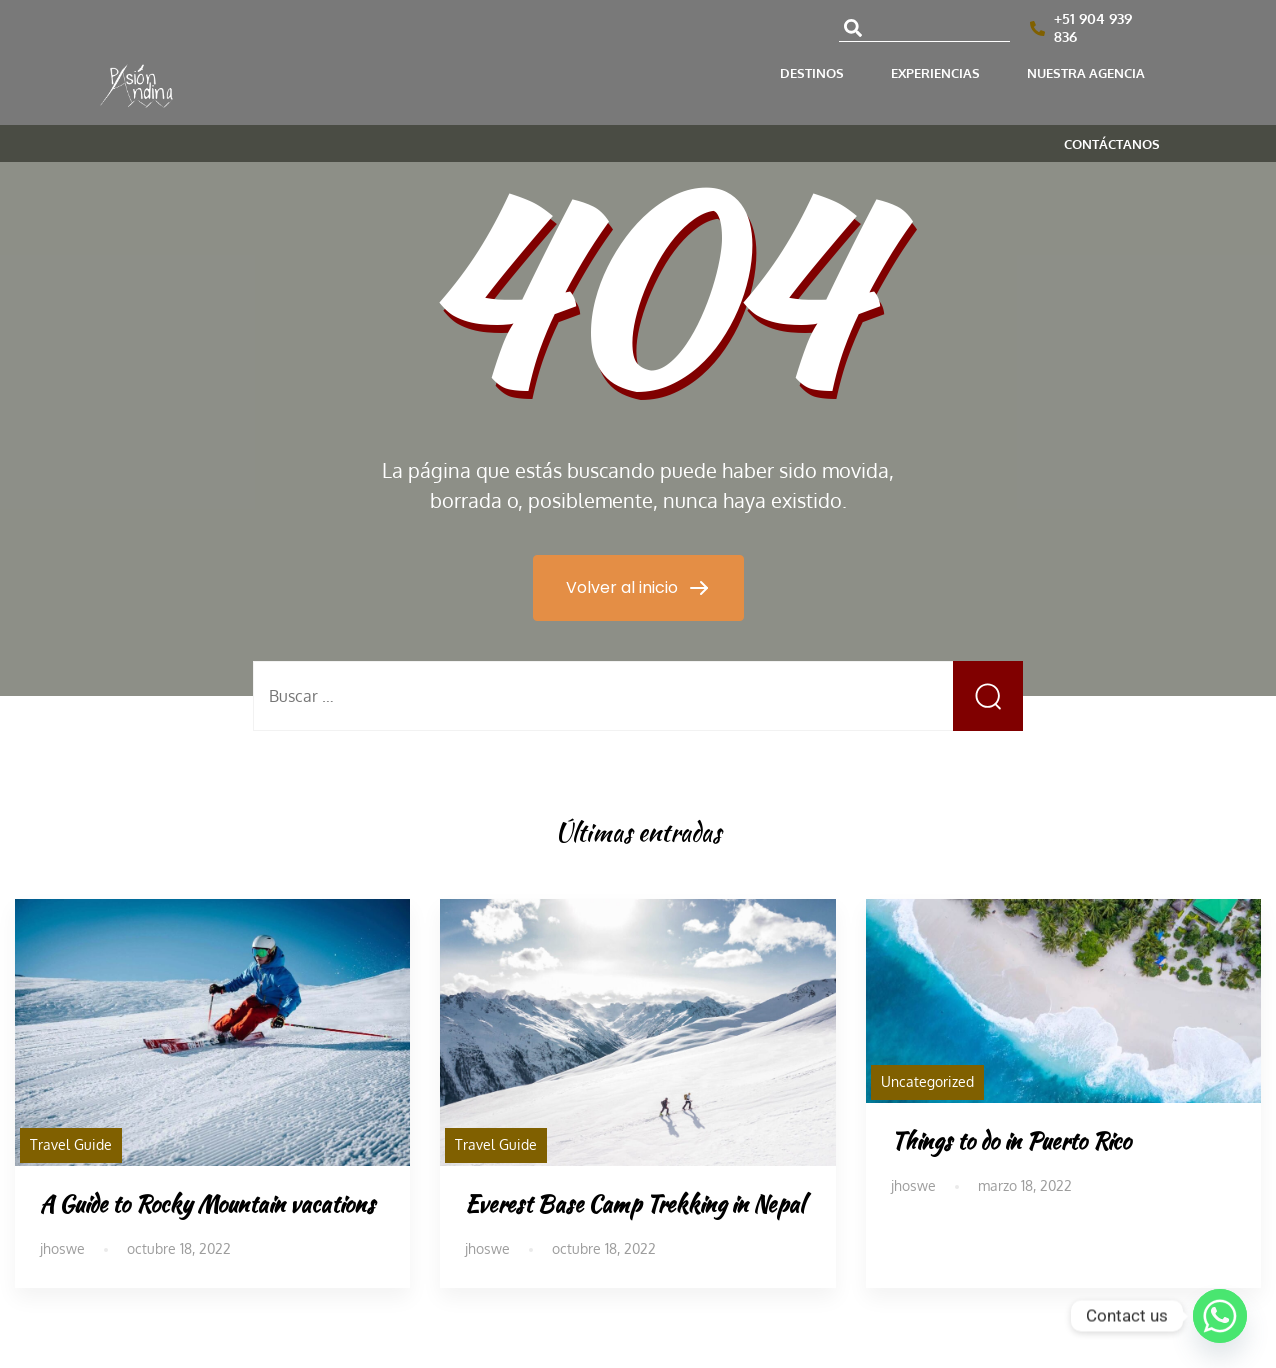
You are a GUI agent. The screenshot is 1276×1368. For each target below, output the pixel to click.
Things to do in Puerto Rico (1011, 1141)
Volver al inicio (624, 587)
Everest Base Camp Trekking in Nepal (634, 1204)
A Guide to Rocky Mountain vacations (207, 1204)
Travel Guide (71, 1144)
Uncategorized (927, 1081)
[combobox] (924, 28)
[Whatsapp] (1220, 1316)
